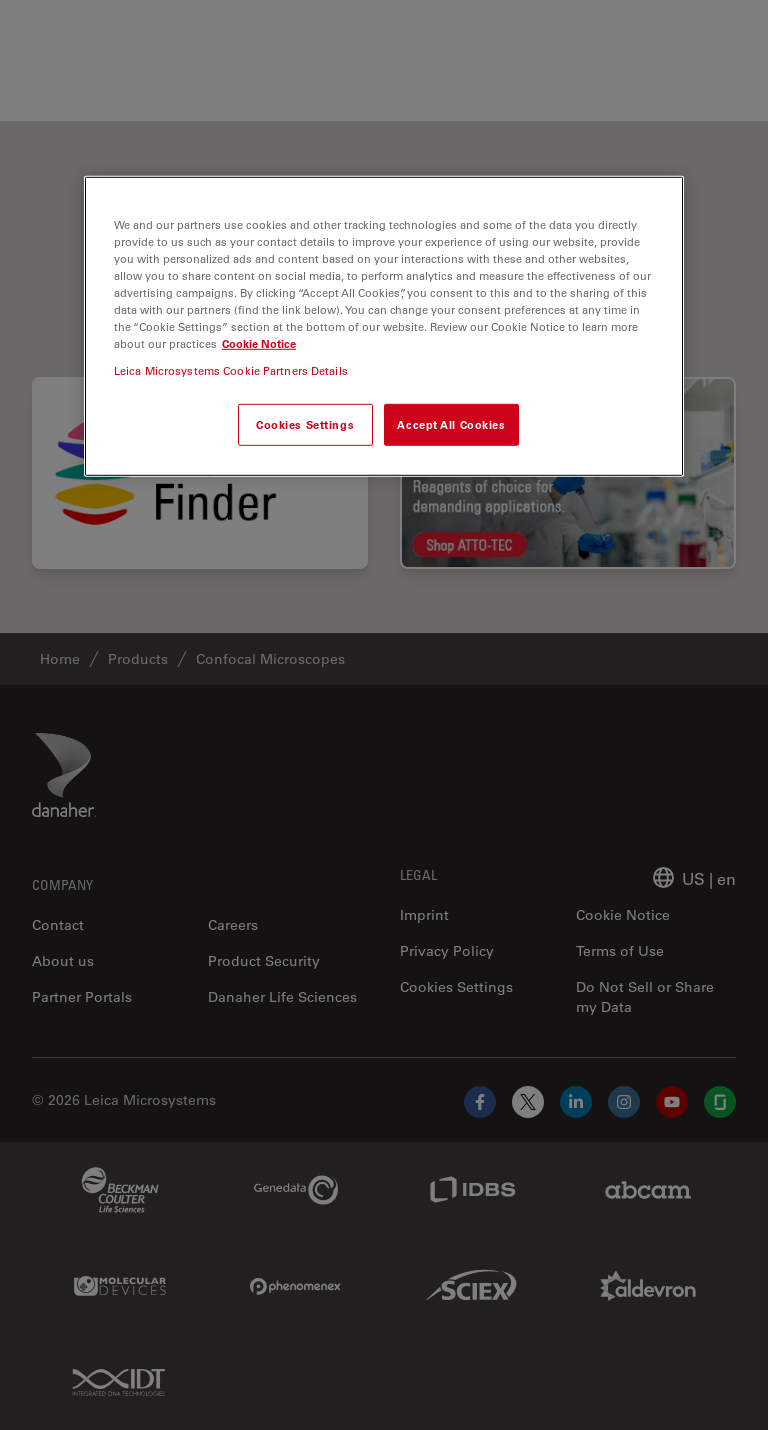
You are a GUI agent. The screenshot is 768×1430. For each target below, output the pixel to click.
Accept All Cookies (451, 424)
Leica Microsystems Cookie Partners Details (231, 370)
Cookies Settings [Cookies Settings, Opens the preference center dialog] (305, 424)
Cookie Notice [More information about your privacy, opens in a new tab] (259, 343)
